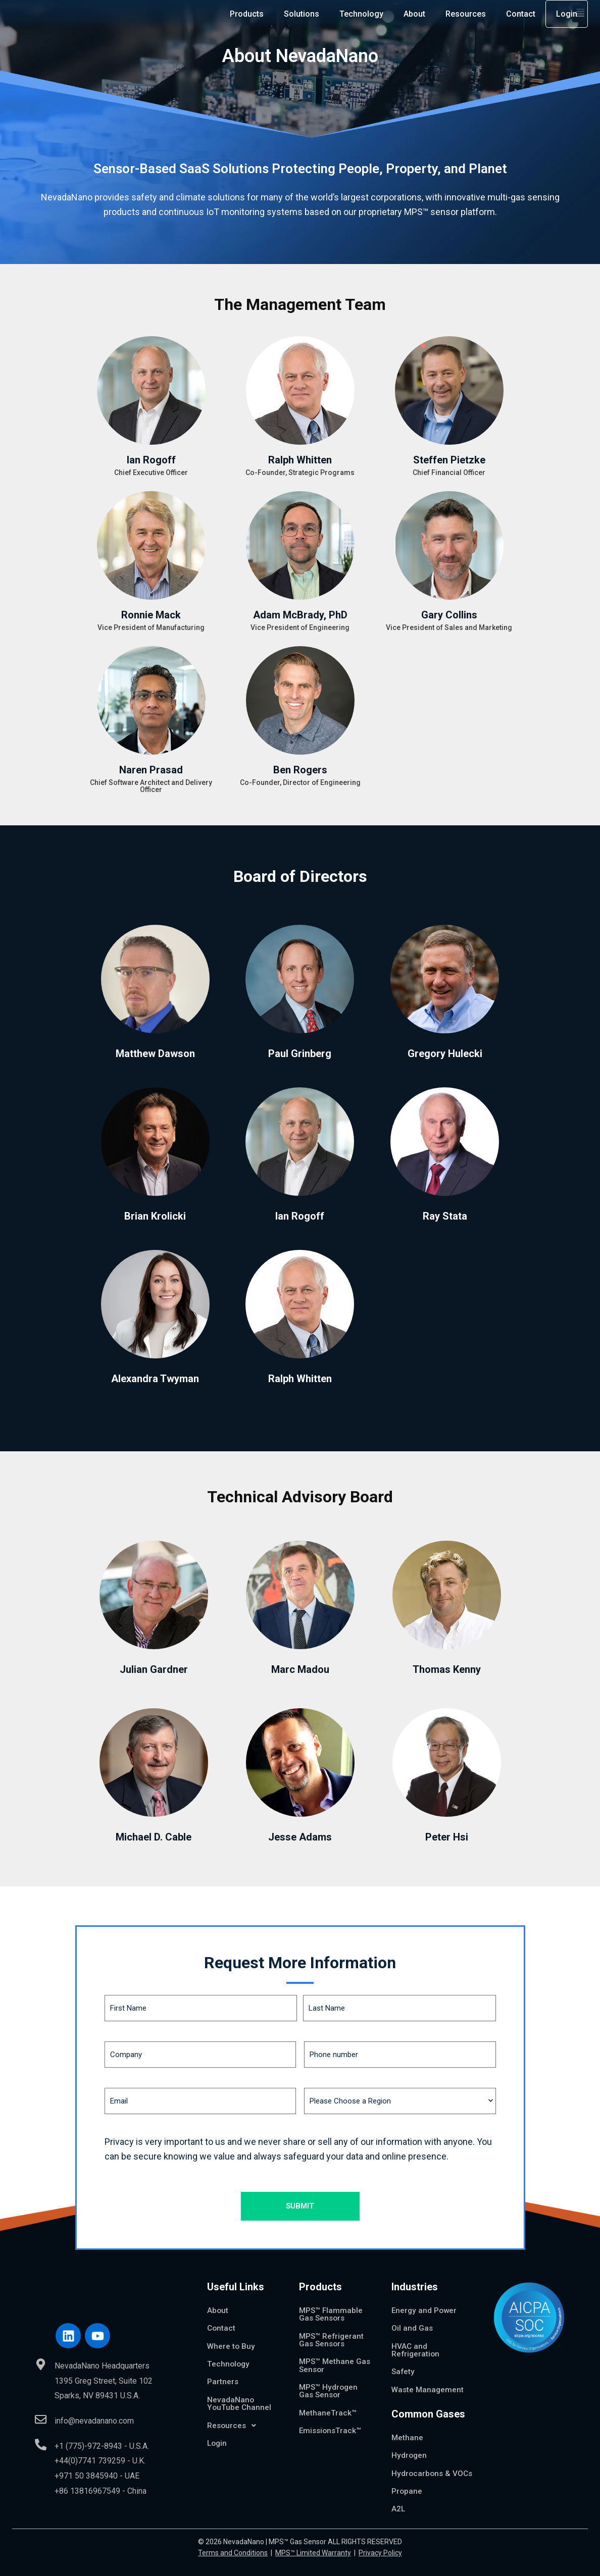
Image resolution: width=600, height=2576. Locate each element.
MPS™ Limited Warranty (313, 2554)
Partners (223, 2372)
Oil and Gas (412, 2318)
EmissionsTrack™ (331, 2423)
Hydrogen (409, 2447)
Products (247, 17)
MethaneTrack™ (328, 2404)
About (414, 17)
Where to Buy (231, 2336)
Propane (407, 2491)
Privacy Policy (380, 2554)
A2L (398, 2509)
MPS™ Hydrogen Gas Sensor (329, 2382)
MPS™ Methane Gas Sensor (327, 2356)
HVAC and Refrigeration (416, 2340)
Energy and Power (425, 2299)
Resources (465, 17)
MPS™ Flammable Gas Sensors (331, 2303)
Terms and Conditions (233, 2554)
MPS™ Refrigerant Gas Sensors (332, 2330)
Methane (407, 2429)
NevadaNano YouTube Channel (239, 2394)
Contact (520, 17)
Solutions (301, 17)
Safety (403, 2362)
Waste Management (428, 2380)
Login (566, 17)
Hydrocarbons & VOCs (421, 2469)
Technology (361, 17)
